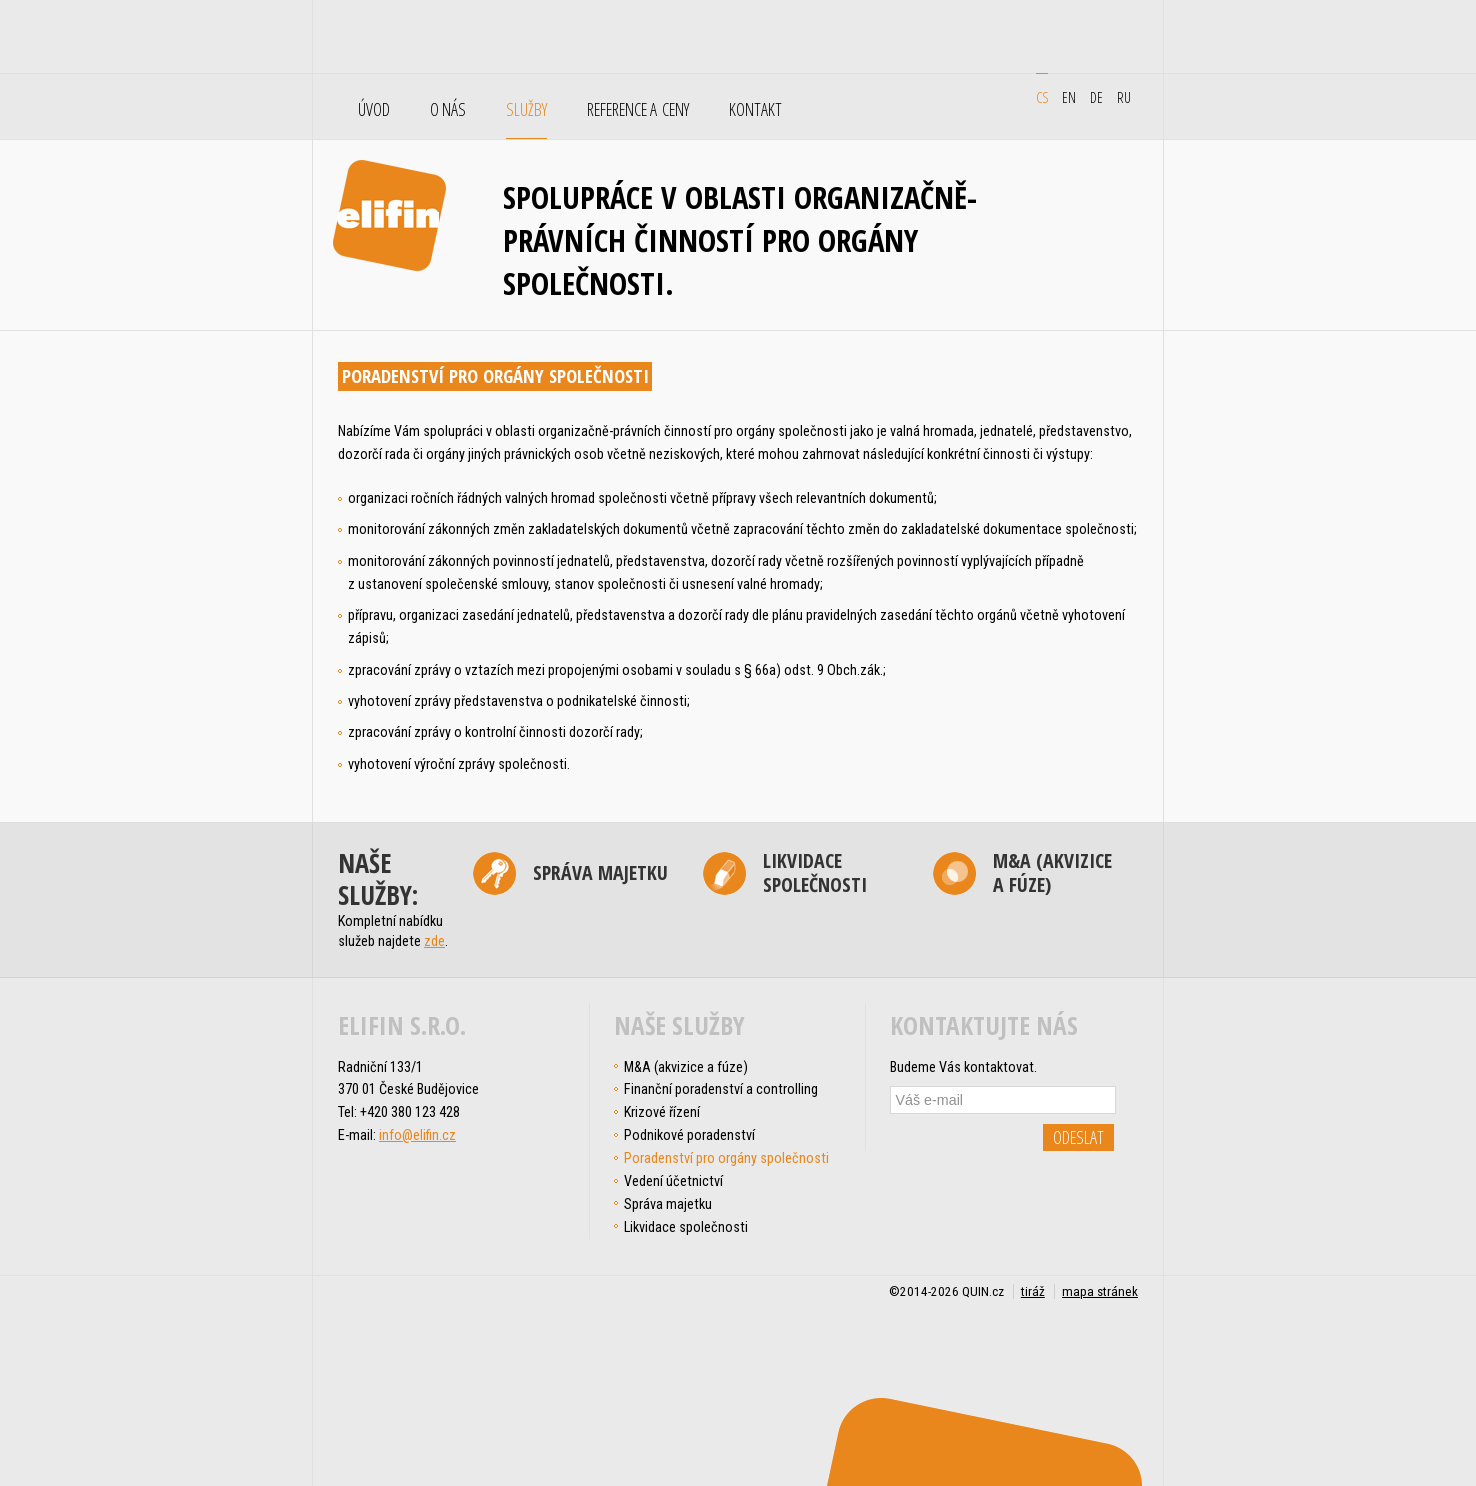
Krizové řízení (662, 1112)
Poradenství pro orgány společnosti (726, 1158)
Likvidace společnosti (815, 873)
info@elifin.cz (417, 1135)
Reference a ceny (638, 110)
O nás (448, 110)
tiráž (1033, 1291)
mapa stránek (1100, 1291)
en (1069, 97)
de (1096, 97)
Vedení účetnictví (673, 1181)
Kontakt (755, 110)
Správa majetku (600, 872)
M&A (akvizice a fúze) (1052, 873)
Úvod (374, 110)
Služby (526, 110)
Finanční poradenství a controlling (721, 1089)
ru (1124, 97)
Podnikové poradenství (689, 1135)
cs (1042, 97)
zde (434, 941)
